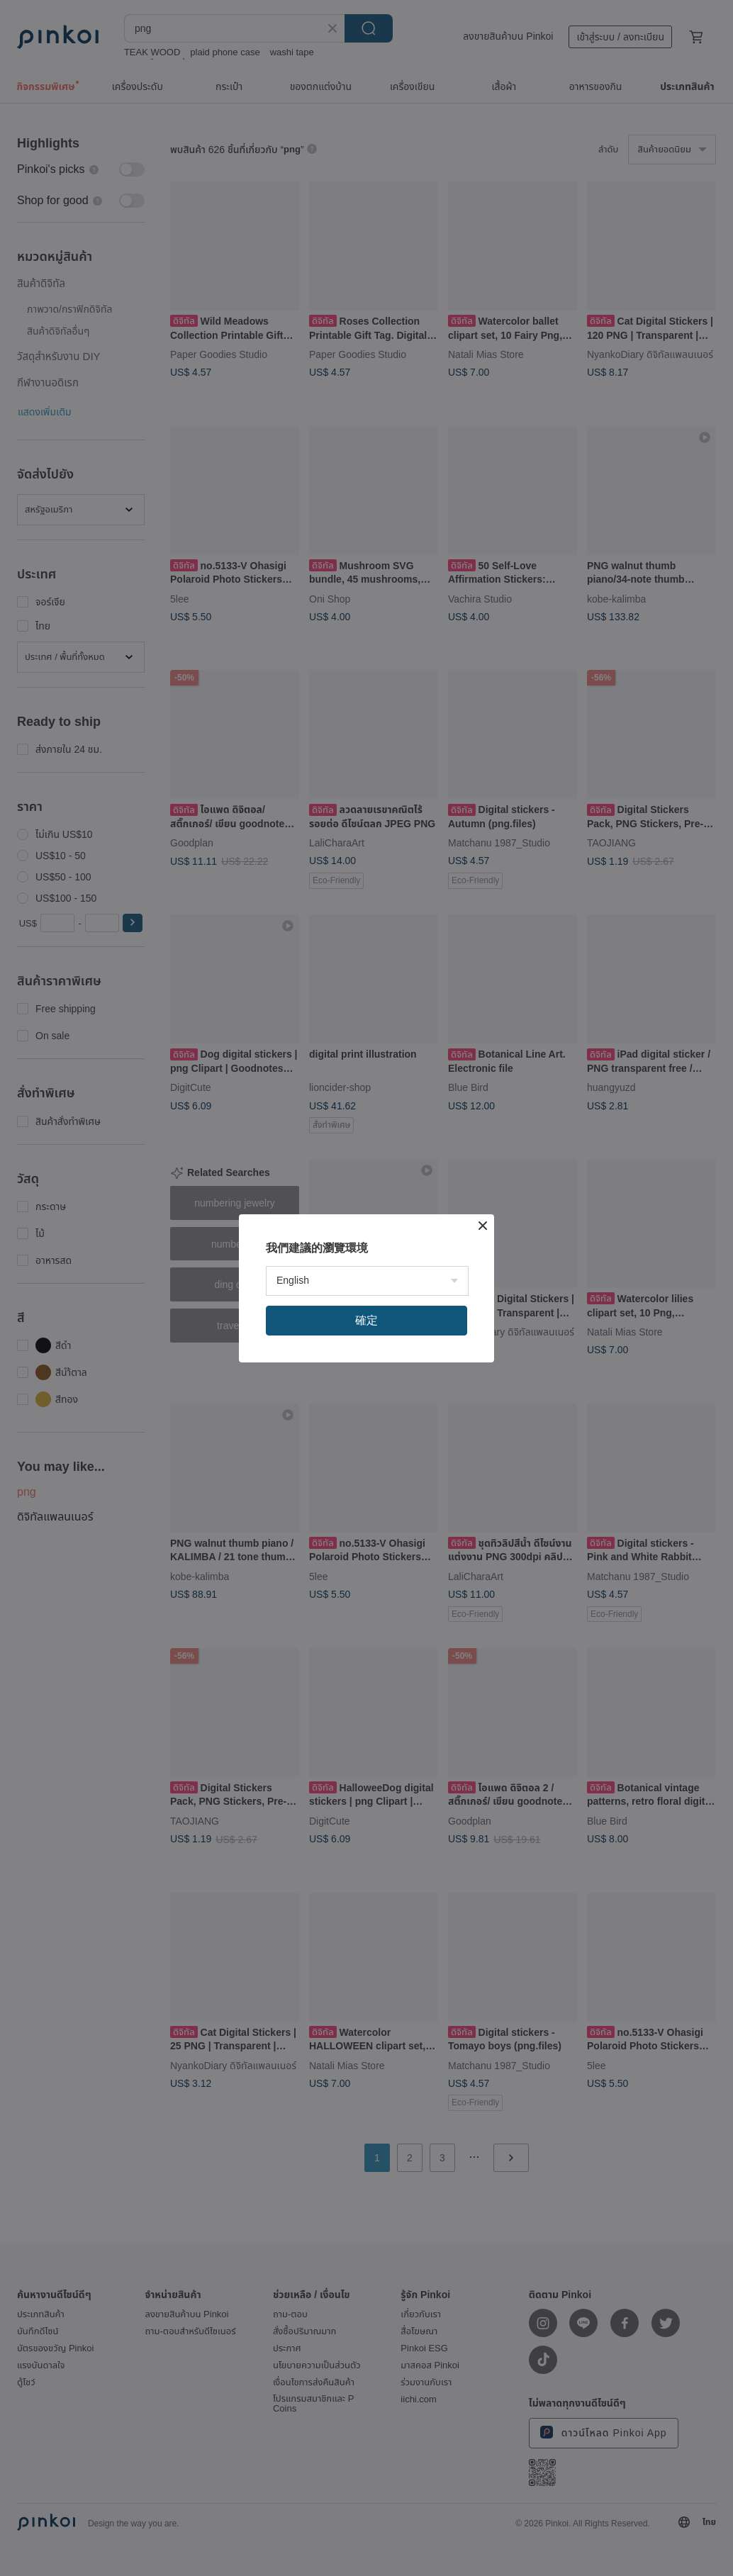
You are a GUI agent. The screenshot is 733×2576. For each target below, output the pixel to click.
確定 (366, 1320)
